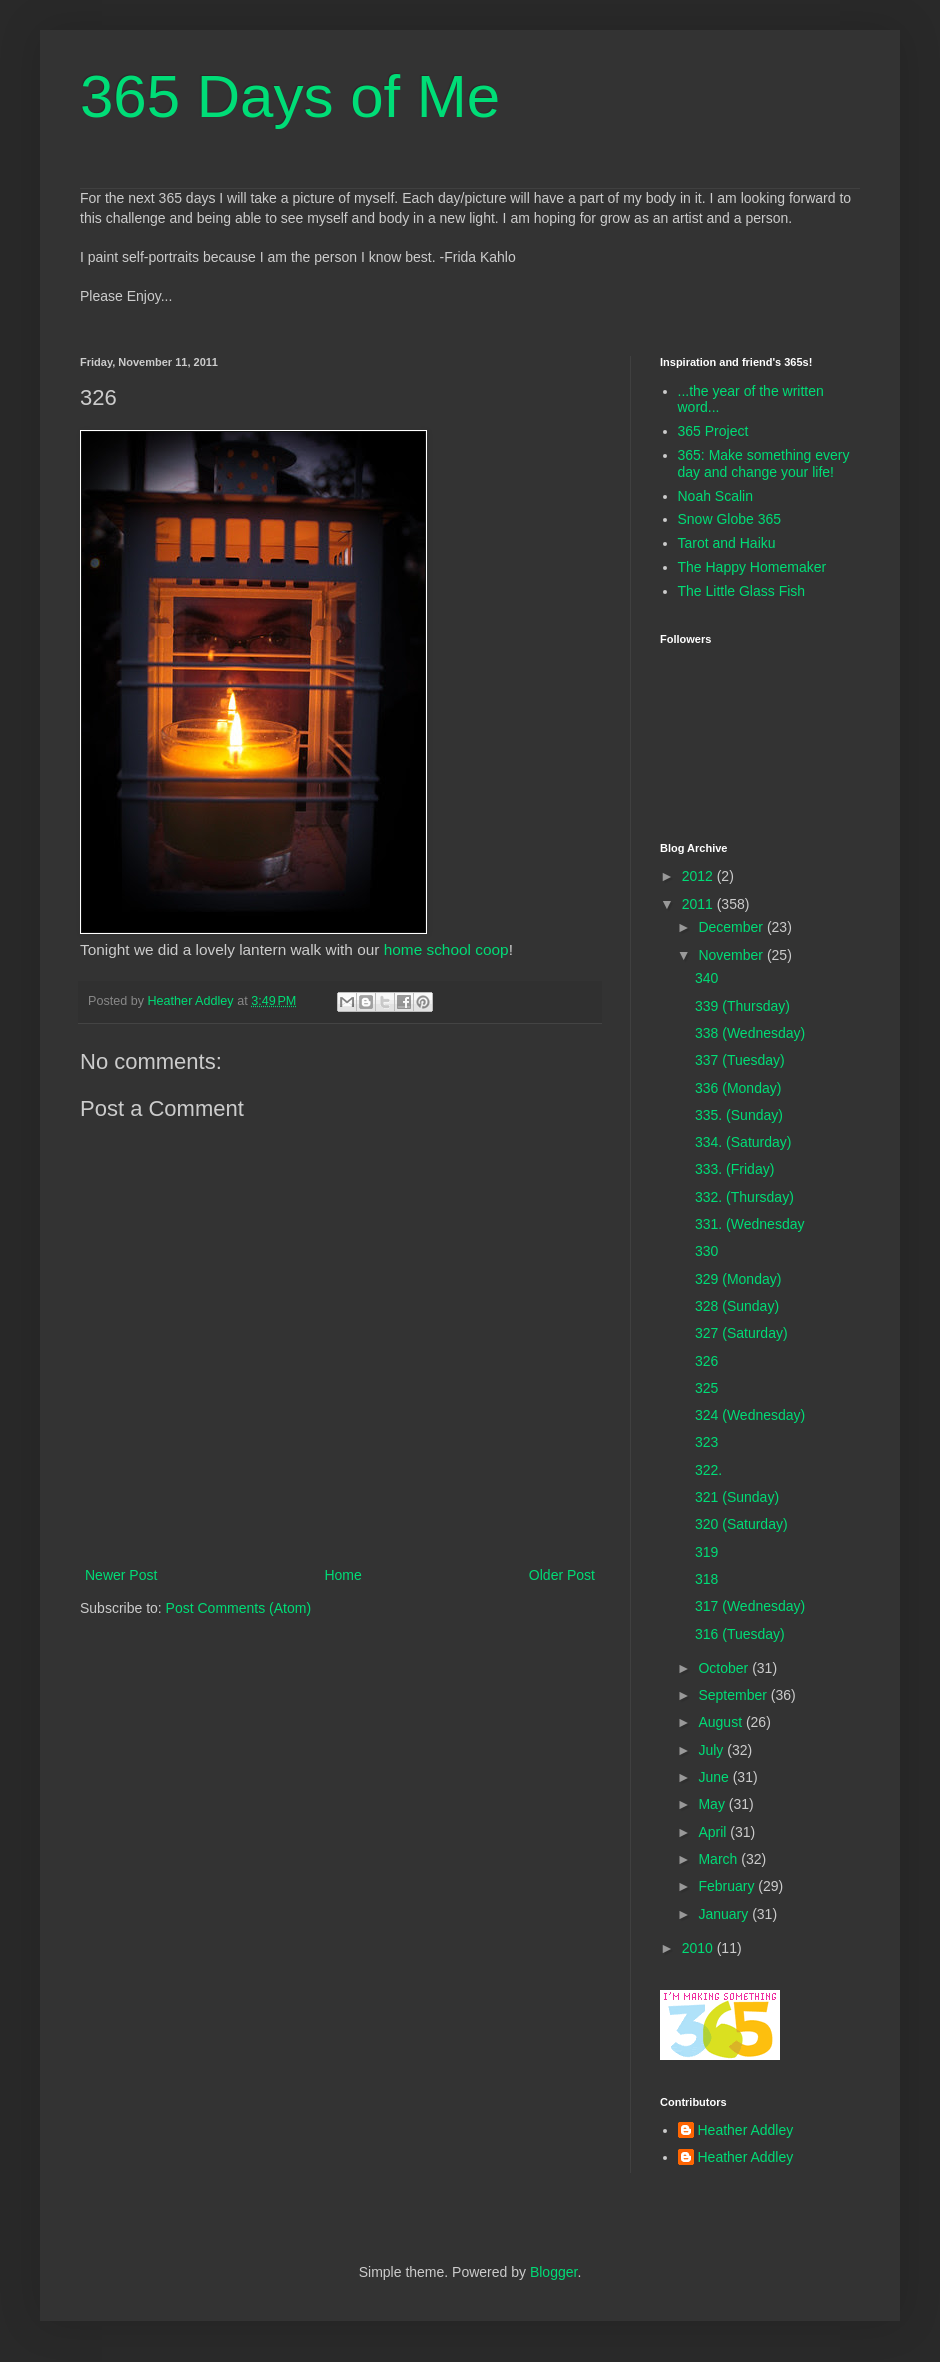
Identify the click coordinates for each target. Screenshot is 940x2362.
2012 (699, 876)
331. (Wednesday (749, 1224)
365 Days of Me (290, 96)
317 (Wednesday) (750, 1606)
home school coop (446, 949)
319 (706, 1552)
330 (706, 1251)
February (728, 1886)
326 (706, 1361)
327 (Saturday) (741, 1333)
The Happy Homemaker (752, 567)
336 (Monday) (738, 1088)
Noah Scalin (716, 496)
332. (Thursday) (744, 1197)
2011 (699, 904)
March (719, 1859)
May (713, 1804)
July (712, 1750)
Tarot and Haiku (727, 543)
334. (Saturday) (743, 1142)
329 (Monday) (738, 1279)
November (732, 955)
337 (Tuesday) (740, 1060)
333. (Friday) (734, 1169)
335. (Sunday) (739, 1115)
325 (706, 1388)
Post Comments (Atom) (238, 1608)
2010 (699, 1948)
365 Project (713, 431)
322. (708, 1470)
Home (342, 1575)
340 (706, 978)
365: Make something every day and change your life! (764, 463)
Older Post (562, 1575)
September (734, 1695)
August (721, 1722)
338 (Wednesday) (750, 1033)
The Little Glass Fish (742, 591)
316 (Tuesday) (740, 1634)
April (714, 1832)
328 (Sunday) (737, 1306)
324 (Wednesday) (750, 1415)
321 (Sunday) (737, 1497)
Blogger (553, 2272)
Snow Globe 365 (730, 519)
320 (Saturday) (741, 1524)
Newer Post (121, 1575)
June (715, 1777)
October (725, 1668)
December (732, 927)
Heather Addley (746, 2130)
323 (706, 1442)
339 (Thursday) (742, 1006)
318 (706, 1579)
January (725, 1914)
